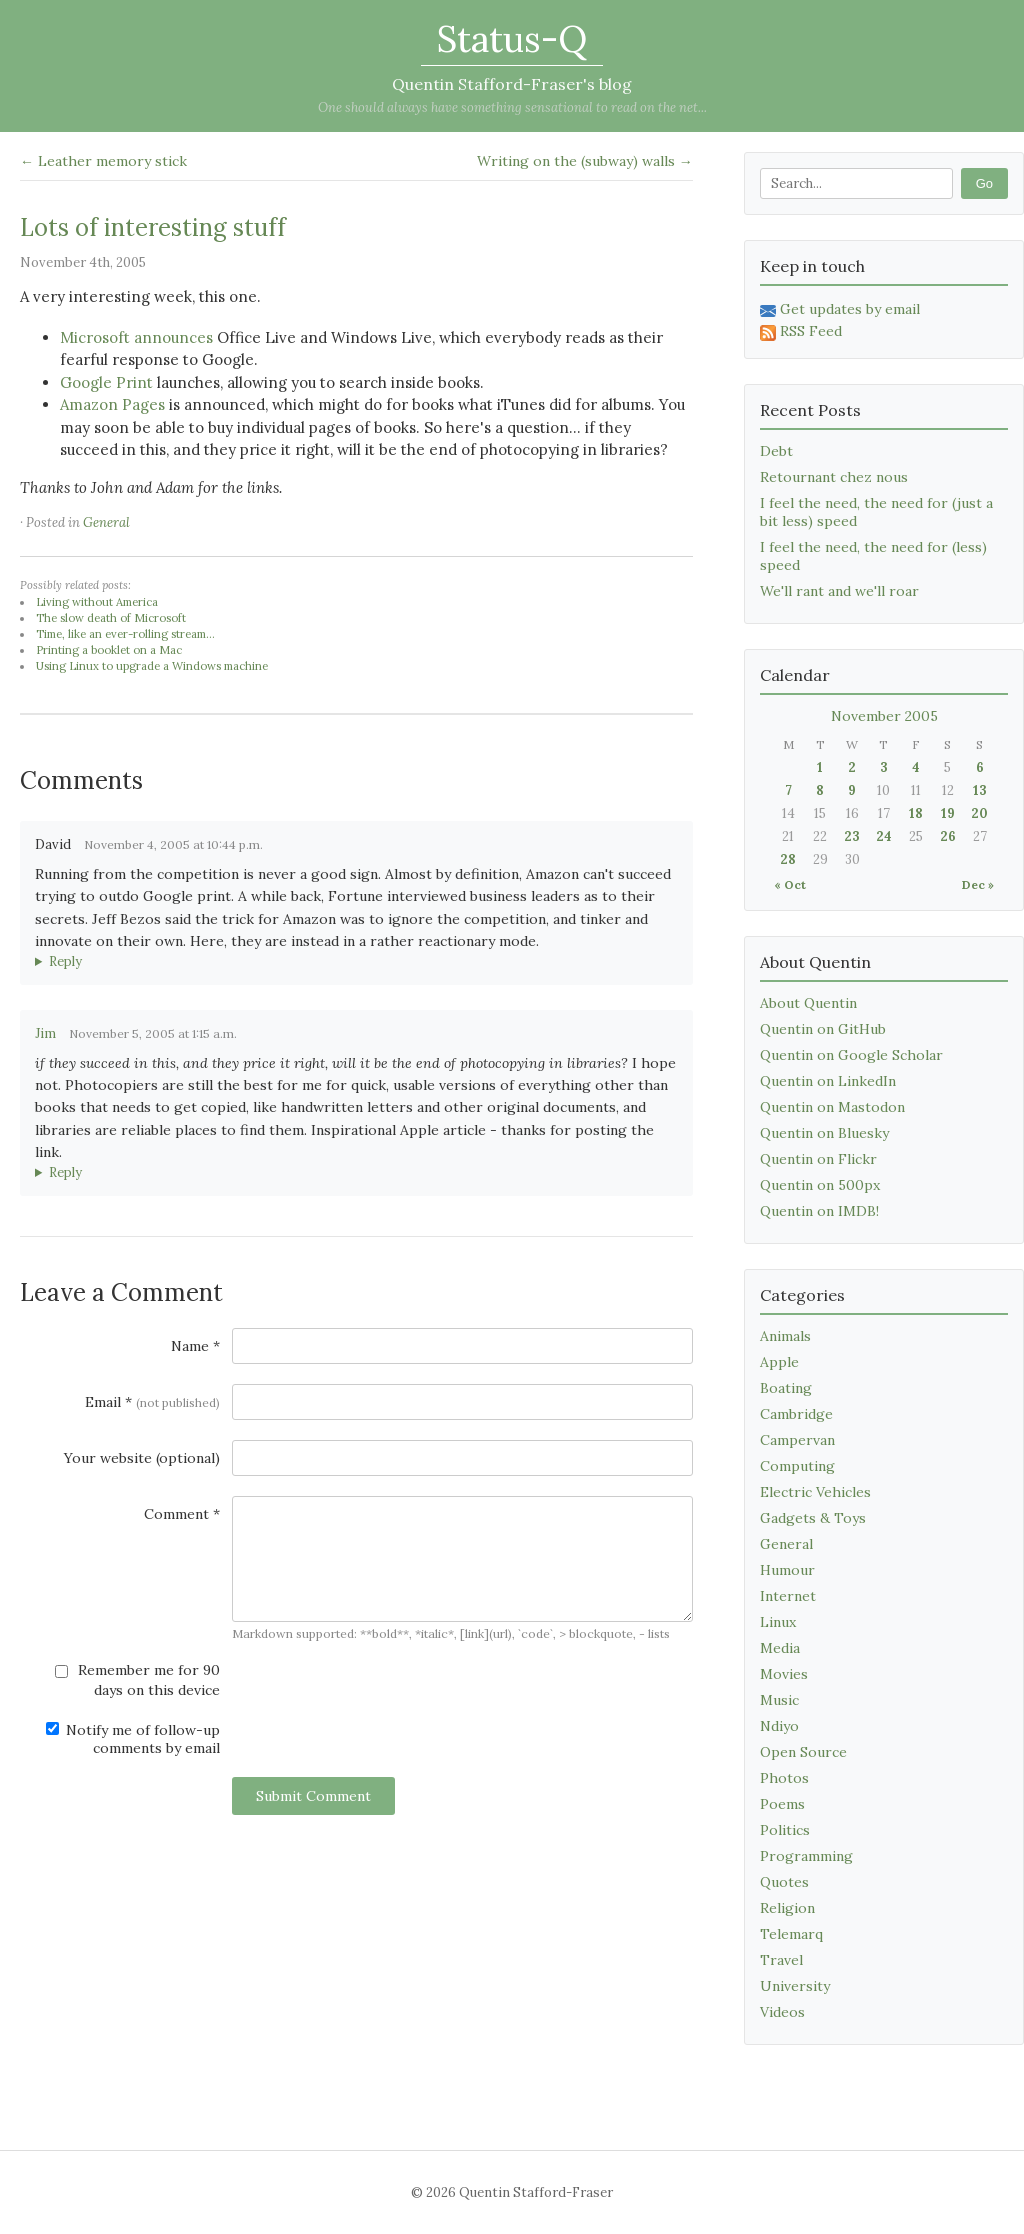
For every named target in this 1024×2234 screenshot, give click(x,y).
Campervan (797, 1440)
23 (852, 836)
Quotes (784, 1882)
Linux (778, 1622)
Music (779, 1700)
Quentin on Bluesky (824, 1133)
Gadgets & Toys (813, 1518)
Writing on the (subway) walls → (585, 161)
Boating (786, 1388)
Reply (65, 961)
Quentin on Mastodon (832, 1107)
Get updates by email (840, 309)
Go (984, 183)
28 (788, 859)
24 (884, 836)
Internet (788, 1596)
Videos (782, 2012)
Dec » (978, 884)
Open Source (803, 1752)
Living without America (97, 602)
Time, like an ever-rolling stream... (125, 634)
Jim (45, 1033)
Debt (776, 451)
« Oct (790, 884)
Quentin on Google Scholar (851, 1055)
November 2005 (884, 716)
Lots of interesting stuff (153, 227)
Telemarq (791, 1934)
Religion (787, 1908)
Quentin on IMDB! (819, 1211)
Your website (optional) (142, 1458)
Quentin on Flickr (818, 1159)
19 (948, 813)
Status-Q (512, 39)
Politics (785, 1830)
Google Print (106, 382)
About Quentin (808, 1003)
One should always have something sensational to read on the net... (512, 107)
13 (980, 790)
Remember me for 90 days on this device (137, 1680)
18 (916, 813)
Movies (784, 1674)
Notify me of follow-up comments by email (133, 1739)
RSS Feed (801, 331)
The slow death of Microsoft (111, 618)
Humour (787, 1570)
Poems (782, 1804)
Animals (785, 1336)
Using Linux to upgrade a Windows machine (152, 666)
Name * (195, 1346)
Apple (779, 1362)
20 (979, 813)
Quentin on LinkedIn (828, 1081)
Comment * (182, 1514)
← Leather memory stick (103, 161)
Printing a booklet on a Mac (109, 650)
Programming (806, 1856)
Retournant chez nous (834, 477)
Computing (797, 1466)
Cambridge (796, 1414)
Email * (152, 1402)
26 (948, 836)
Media (780, 1648)
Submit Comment (313, 1796)
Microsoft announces (136, 337)
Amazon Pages (112, 404)
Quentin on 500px (820, 1185)
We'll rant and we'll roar (839, 591)
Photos (784, 1778)
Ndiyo (779, 1726)
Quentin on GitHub (823, 1029)
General (106, 522)
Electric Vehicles (815, 1492)
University (795, 1986)
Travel (781, 1960)
